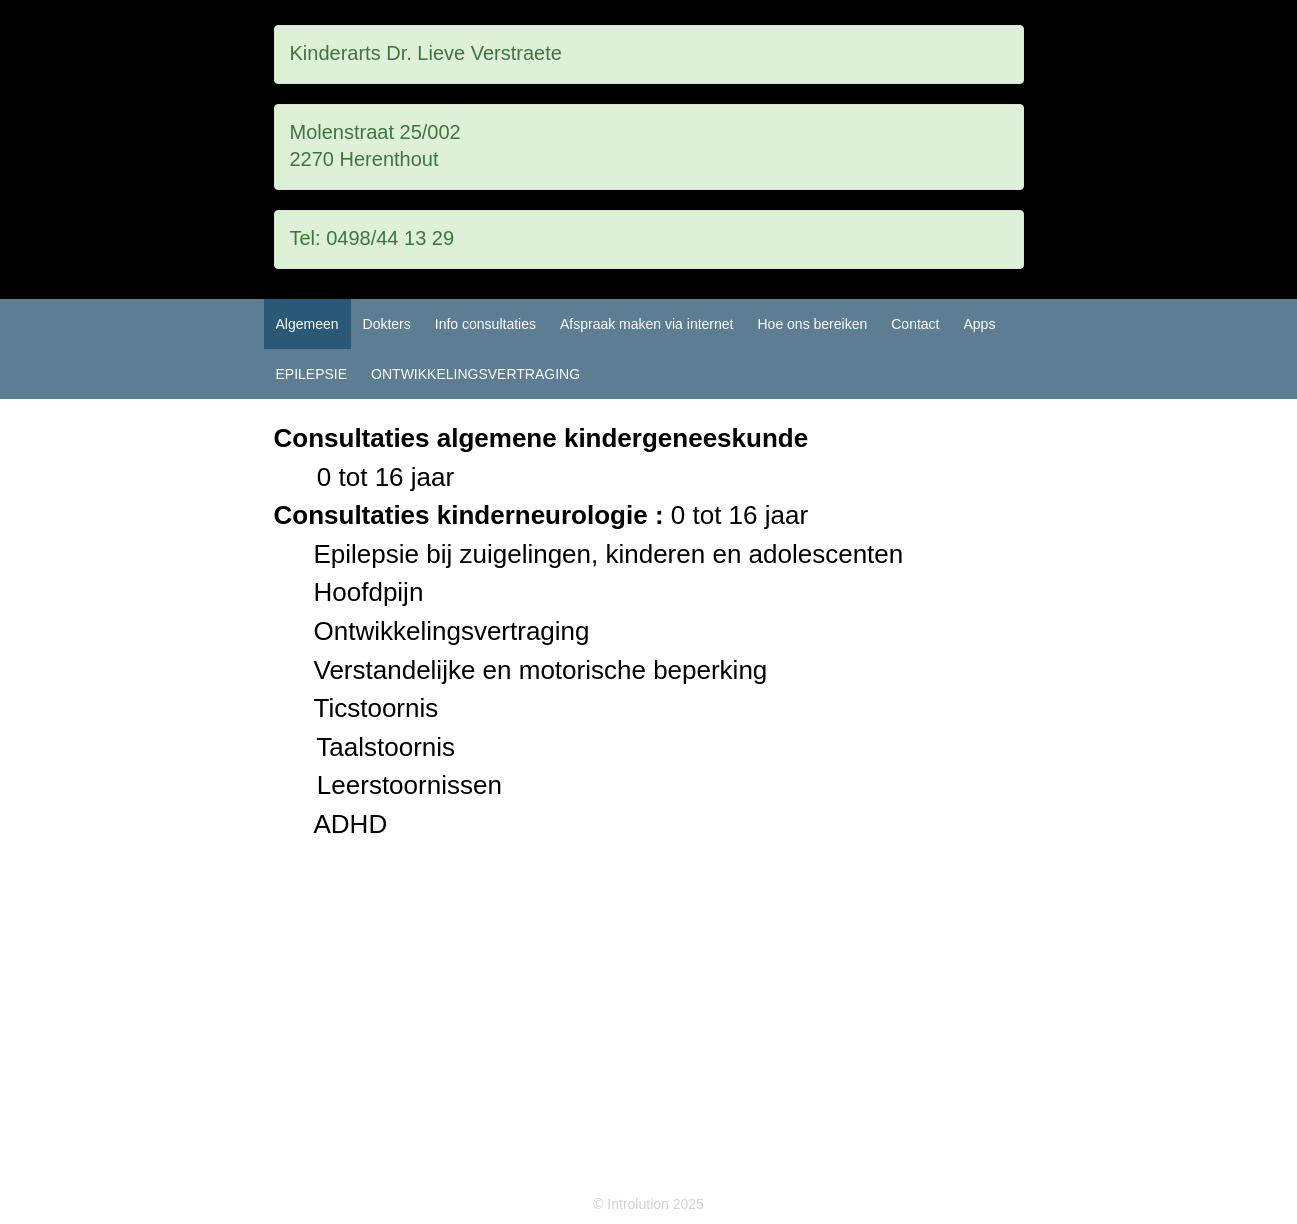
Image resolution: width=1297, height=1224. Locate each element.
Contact (915, 324)
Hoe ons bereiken (812, 324)
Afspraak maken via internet (647, 324)
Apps (979, 324)
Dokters (387, 324)
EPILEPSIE (312, 374)
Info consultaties (485, 324)
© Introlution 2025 (648, 1204)
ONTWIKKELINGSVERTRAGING (475, 374)
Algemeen (307, 324)
